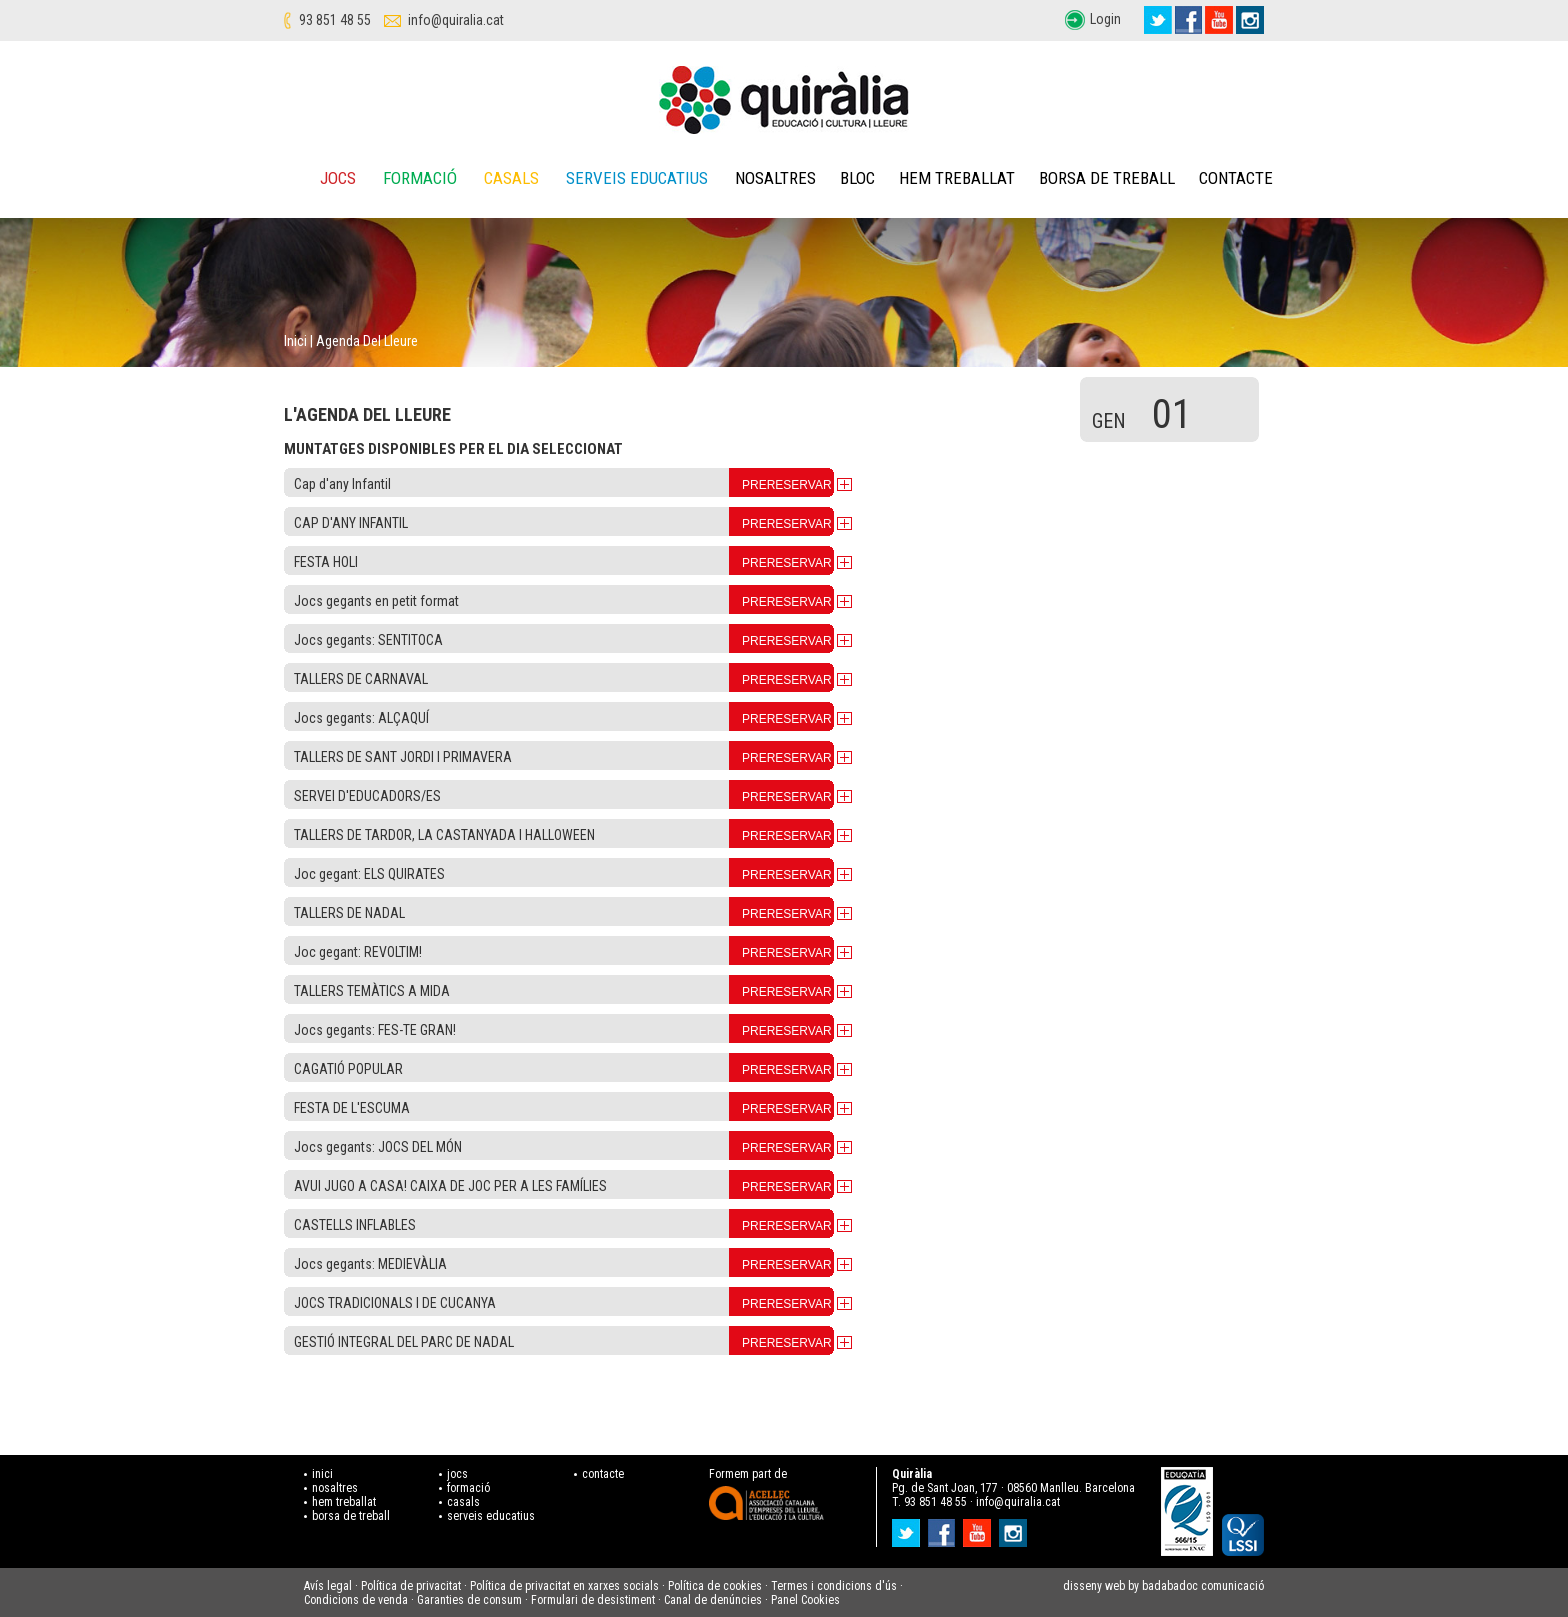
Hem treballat (957, 178)
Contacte (1236, 178)
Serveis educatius (637, 178)
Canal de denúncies (713, 1600)
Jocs (338, 178)
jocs (457, 1474)
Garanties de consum (469, 1600)
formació (468, 1488)
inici (322, 1474)
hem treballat (344, 1502)
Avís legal (328, 1586)
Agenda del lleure (367, 341)
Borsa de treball (1107, 178)
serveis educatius (491, 1516)
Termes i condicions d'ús (834, 1586)
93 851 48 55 (335, 20)
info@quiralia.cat (456, 20)
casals (463, 1502)
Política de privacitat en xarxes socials (564, 1586)
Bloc (857, 178)
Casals (511, 178)
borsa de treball (351, 1516)
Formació (420, 178)
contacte (603, 1474)
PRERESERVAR (787, 485)
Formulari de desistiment (593, 1600)
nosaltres (335, 1488)
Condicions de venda (356, 1600)
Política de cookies (715, 1586)
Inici (295, 341)
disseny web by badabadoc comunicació (1163, 1586)
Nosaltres (775, 178)
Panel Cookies (805, 1600)
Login (1105, 19)
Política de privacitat (411, 1586)
